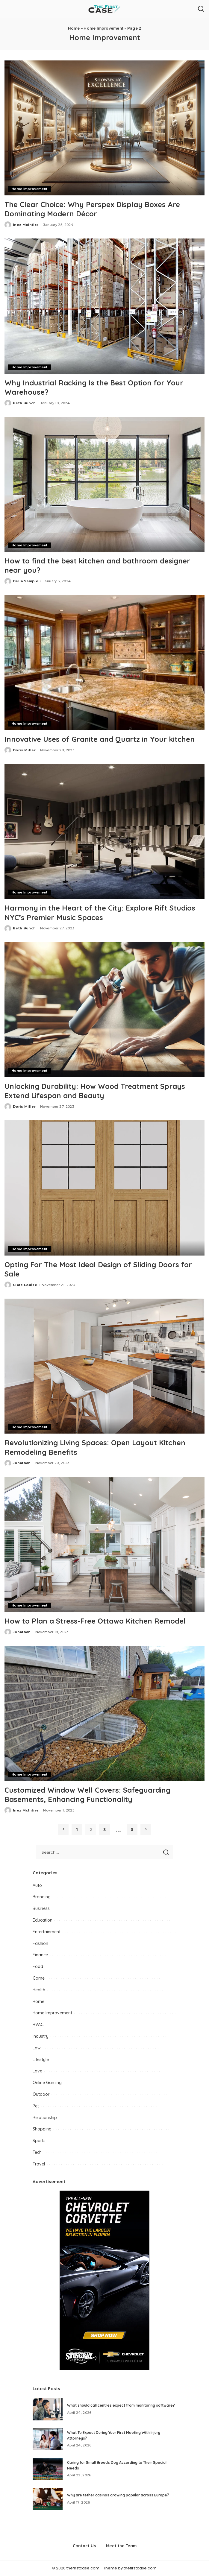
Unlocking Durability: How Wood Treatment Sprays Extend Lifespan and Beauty (94, 1091)
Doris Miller (24, 750)
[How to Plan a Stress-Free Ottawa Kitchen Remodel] (104, 1544)
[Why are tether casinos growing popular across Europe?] (48, 2499)
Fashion (40, 1943)
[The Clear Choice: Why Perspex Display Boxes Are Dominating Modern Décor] (104, 127)
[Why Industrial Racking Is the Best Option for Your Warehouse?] (104, 305)
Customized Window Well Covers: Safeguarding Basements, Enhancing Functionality (87, 1794)
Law (37, 2048)
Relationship (45, 2117)
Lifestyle (41, 2059)
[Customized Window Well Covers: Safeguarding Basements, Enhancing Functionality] (104, 1713)
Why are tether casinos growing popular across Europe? (118, 2495)
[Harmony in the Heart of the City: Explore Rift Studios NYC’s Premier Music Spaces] (104, 831)
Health (39, 1990)
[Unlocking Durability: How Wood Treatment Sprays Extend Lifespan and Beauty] (104, 1009)
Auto (37, 1885)
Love (37, 2071)
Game (39, 1978)
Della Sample (25, 581)
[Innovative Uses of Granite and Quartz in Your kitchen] (104, 662)
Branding (42, 1896)
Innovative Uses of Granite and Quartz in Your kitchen (99, 739)
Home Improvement (103, 28)
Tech (37, 2152)
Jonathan (22, 1463)
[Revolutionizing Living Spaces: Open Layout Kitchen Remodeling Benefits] (104, 1366)
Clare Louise (25, 1285)
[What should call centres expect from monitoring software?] (48, 2409)
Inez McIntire (26, 225)
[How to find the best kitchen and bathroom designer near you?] (104, 484)
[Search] (201, 9)
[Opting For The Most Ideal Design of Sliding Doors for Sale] (104, 1187)
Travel (39, 2164)
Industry (41, 2036)
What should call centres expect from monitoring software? (121, 2405)
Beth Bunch (24, 403)
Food (38, 1966)
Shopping (42, 2129)
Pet (36, 2106)
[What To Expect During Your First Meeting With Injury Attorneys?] (48, 2439)
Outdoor (41, 2094)
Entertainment (46, 1931)
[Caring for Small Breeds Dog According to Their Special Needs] (48, 2469)
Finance (40, 1955)
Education (42, 1920)
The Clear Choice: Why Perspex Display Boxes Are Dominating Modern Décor (92, 209)
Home (74, 28)
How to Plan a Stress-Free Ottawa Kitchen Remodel (95, 1620)
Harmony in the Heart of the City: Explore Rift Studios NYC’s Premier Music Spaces (99, 912)
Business (41, 1908)
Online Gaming (47, 2082)
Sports (39, 2140)
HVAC (38, 2024)
